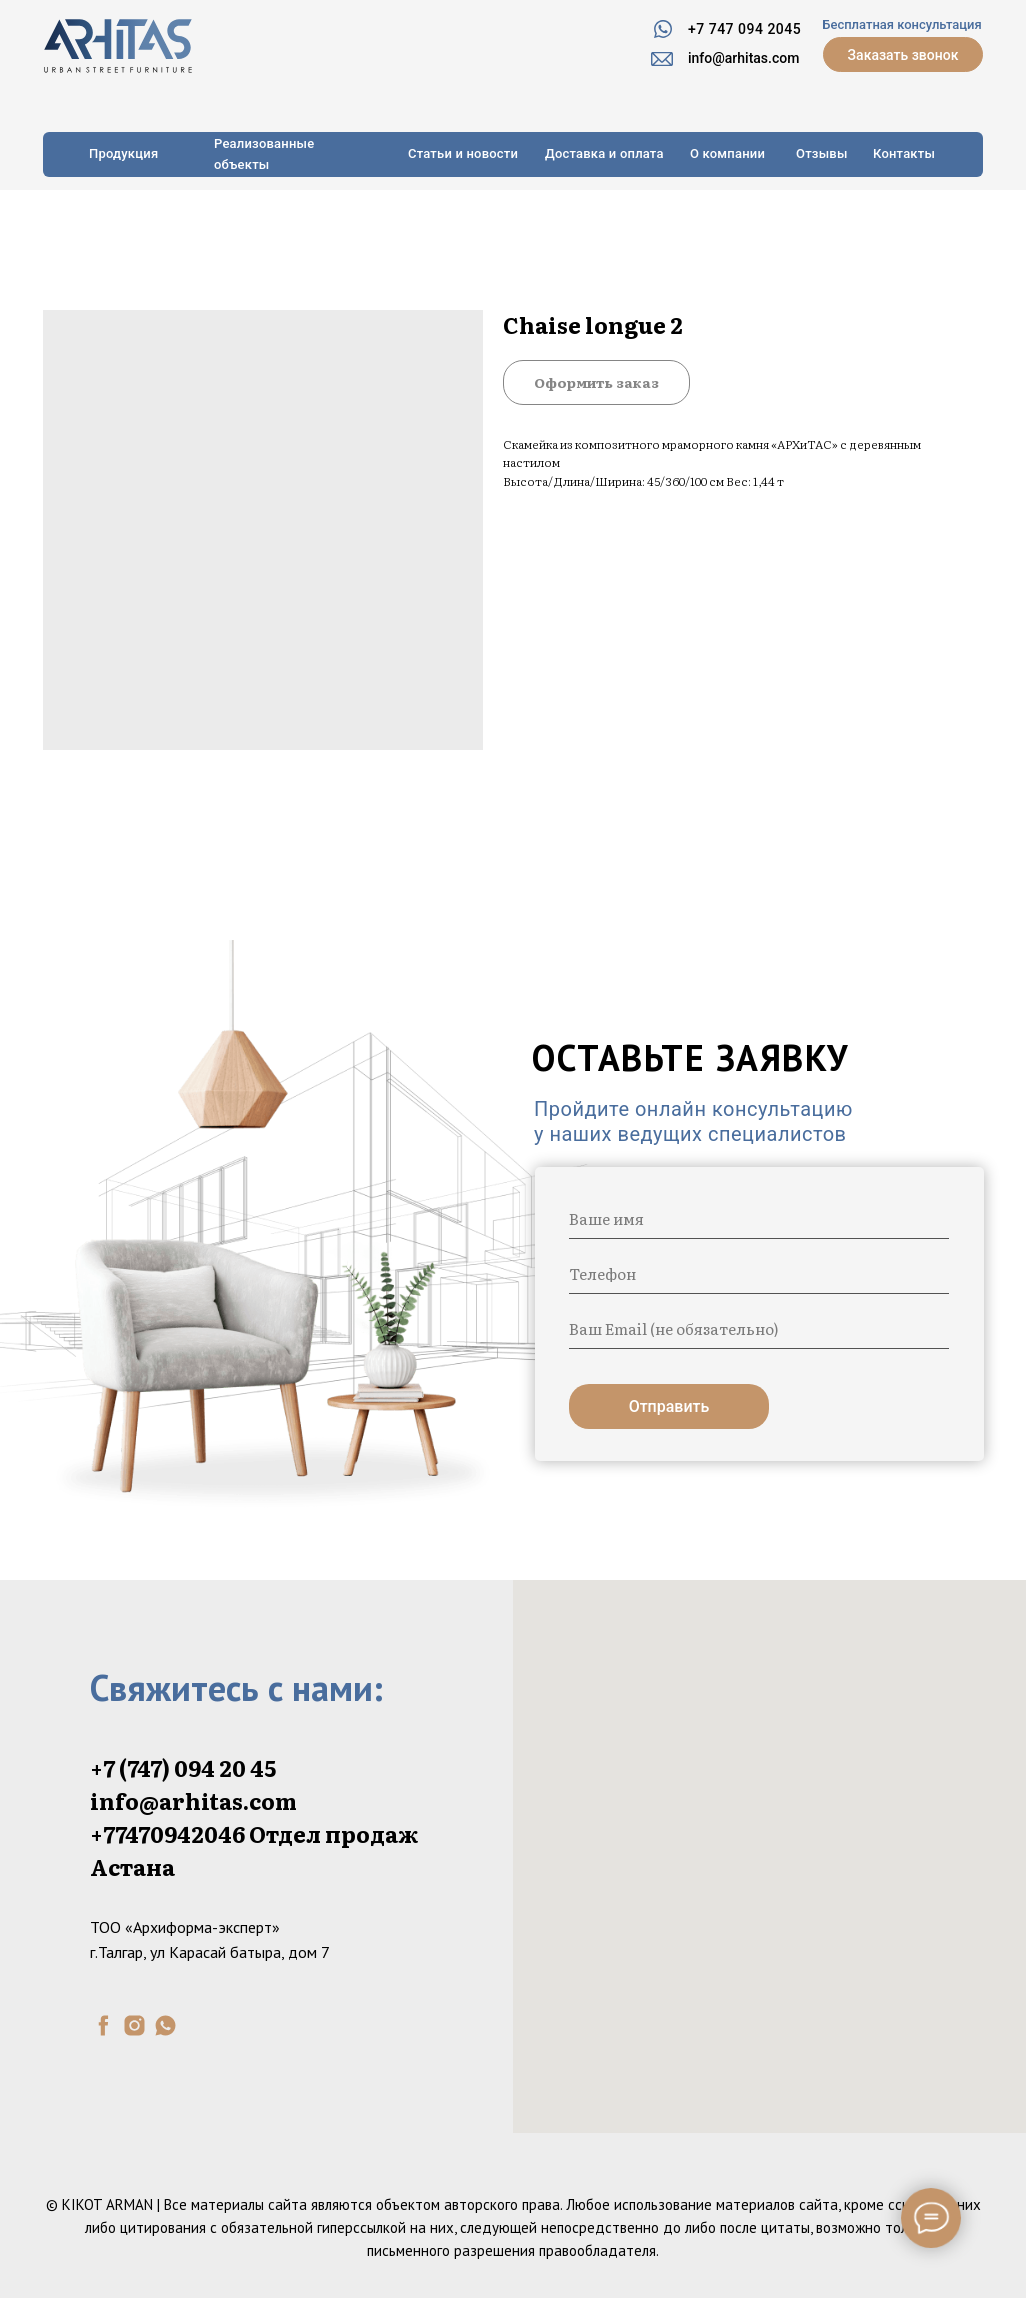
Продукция (123, 153)
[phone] (759, 1274)
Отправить (669, 1406)
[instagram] (134, 2025)
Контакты (904, 153)
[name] (759, 1219)
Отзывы (822, 153)
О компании (727, 153)
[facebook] (103, 2025)
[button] (903, 54)
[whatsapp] (165, 2025)
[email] (759, 1329)
